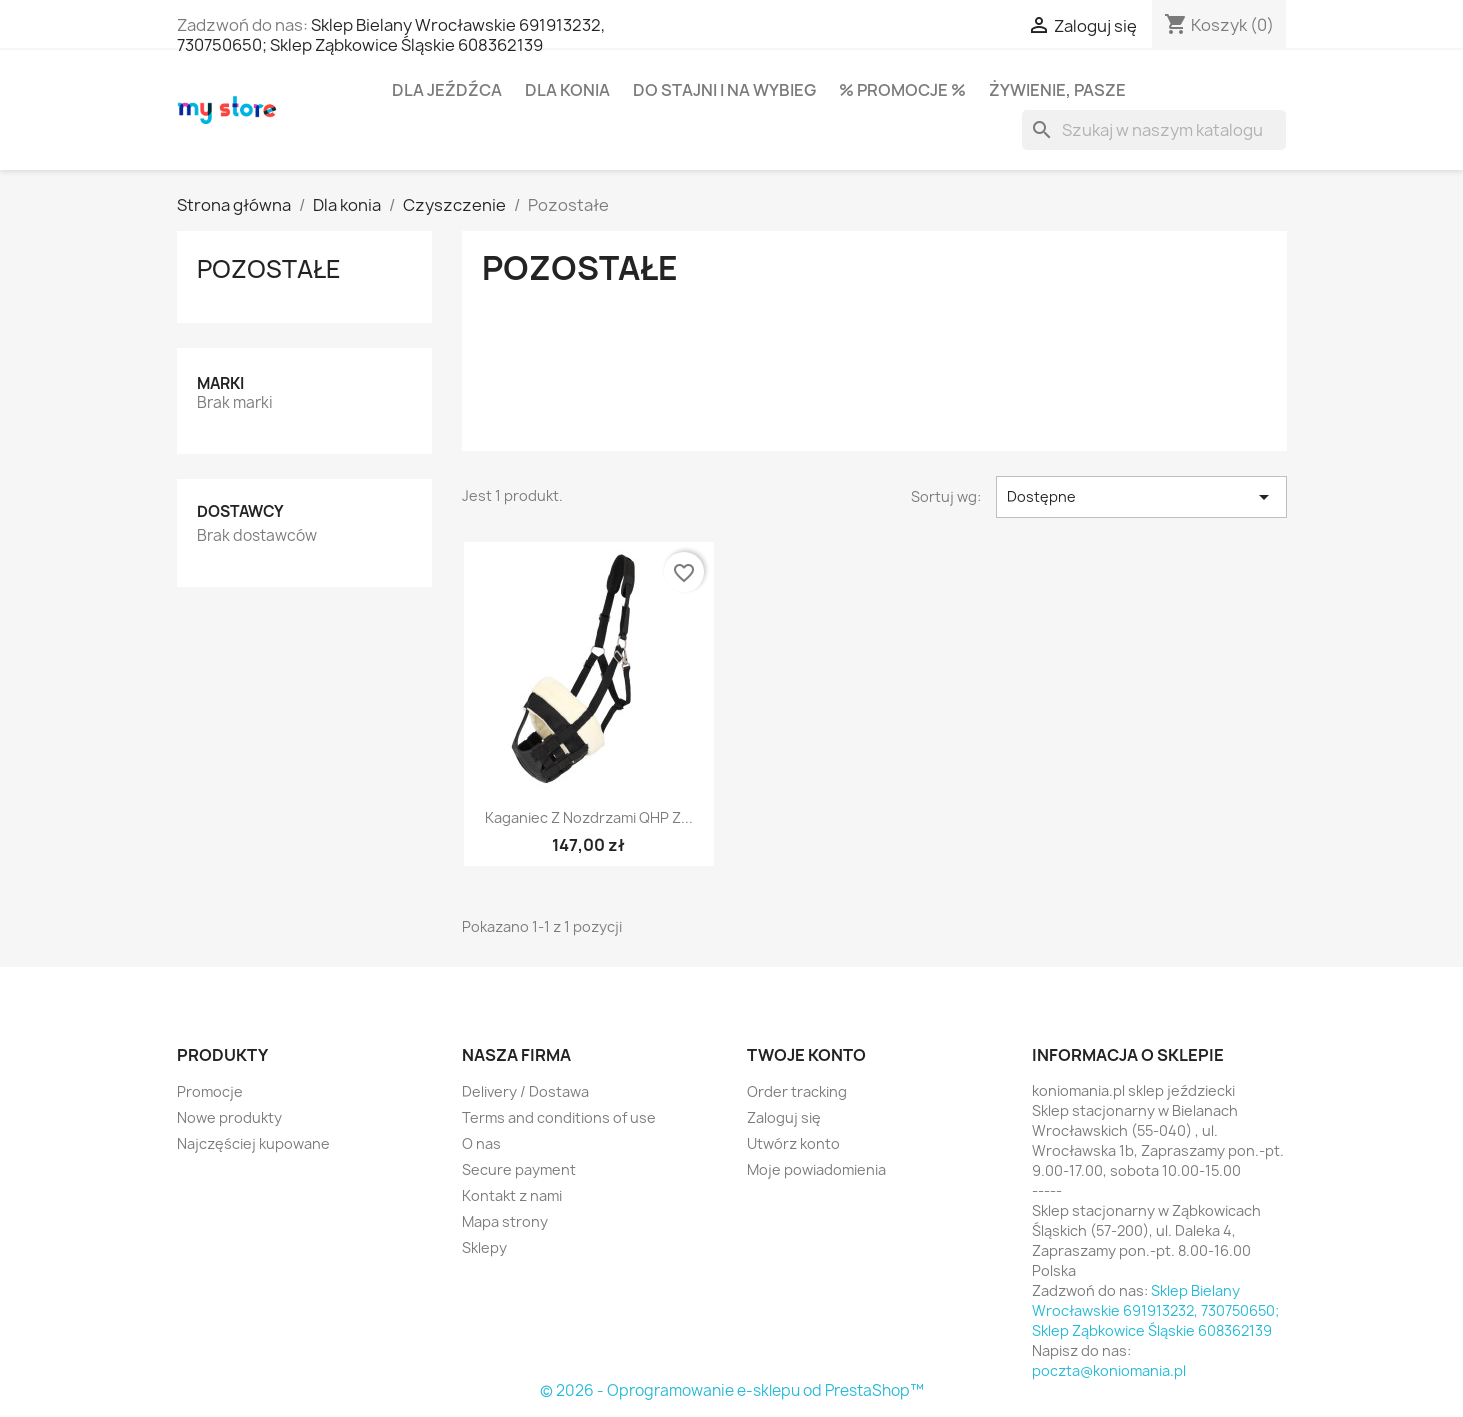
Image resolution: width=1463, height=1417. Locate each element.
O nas (481, 1143)
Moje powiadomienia (816, 1169)
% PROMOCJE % (902, 90)
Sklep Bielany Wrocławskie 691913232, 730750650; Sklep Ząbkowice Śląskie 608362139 (391, 35)
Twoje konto (806, 1055)
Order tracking (797, 1091)
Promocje (210, 1091)
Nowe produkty (229, 1117)
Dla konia (567, 90)
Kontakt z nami (512, 1195)
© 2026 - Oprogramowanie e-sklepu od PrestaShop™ (732, 1390)
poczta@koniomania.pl (1109, 1370)
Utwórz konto (793, 1143)
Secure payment (519, 1169)
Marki (220, 383)
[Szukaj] (1154, 130)
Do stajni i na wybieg (724, 90)
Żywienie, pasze (1057, 90)
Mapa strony (505, 1221)
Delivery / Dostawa (525, 1091)
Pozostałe (269, 269)
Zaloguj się (784, 1117)
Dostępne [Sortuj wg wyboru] (1141, 497)
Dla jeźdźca (447, 90)
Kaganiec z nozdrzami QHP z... (589, 817)
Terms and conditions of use (559, 1117)
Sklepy (484, 1247)
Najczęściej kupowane (253, 1143)
